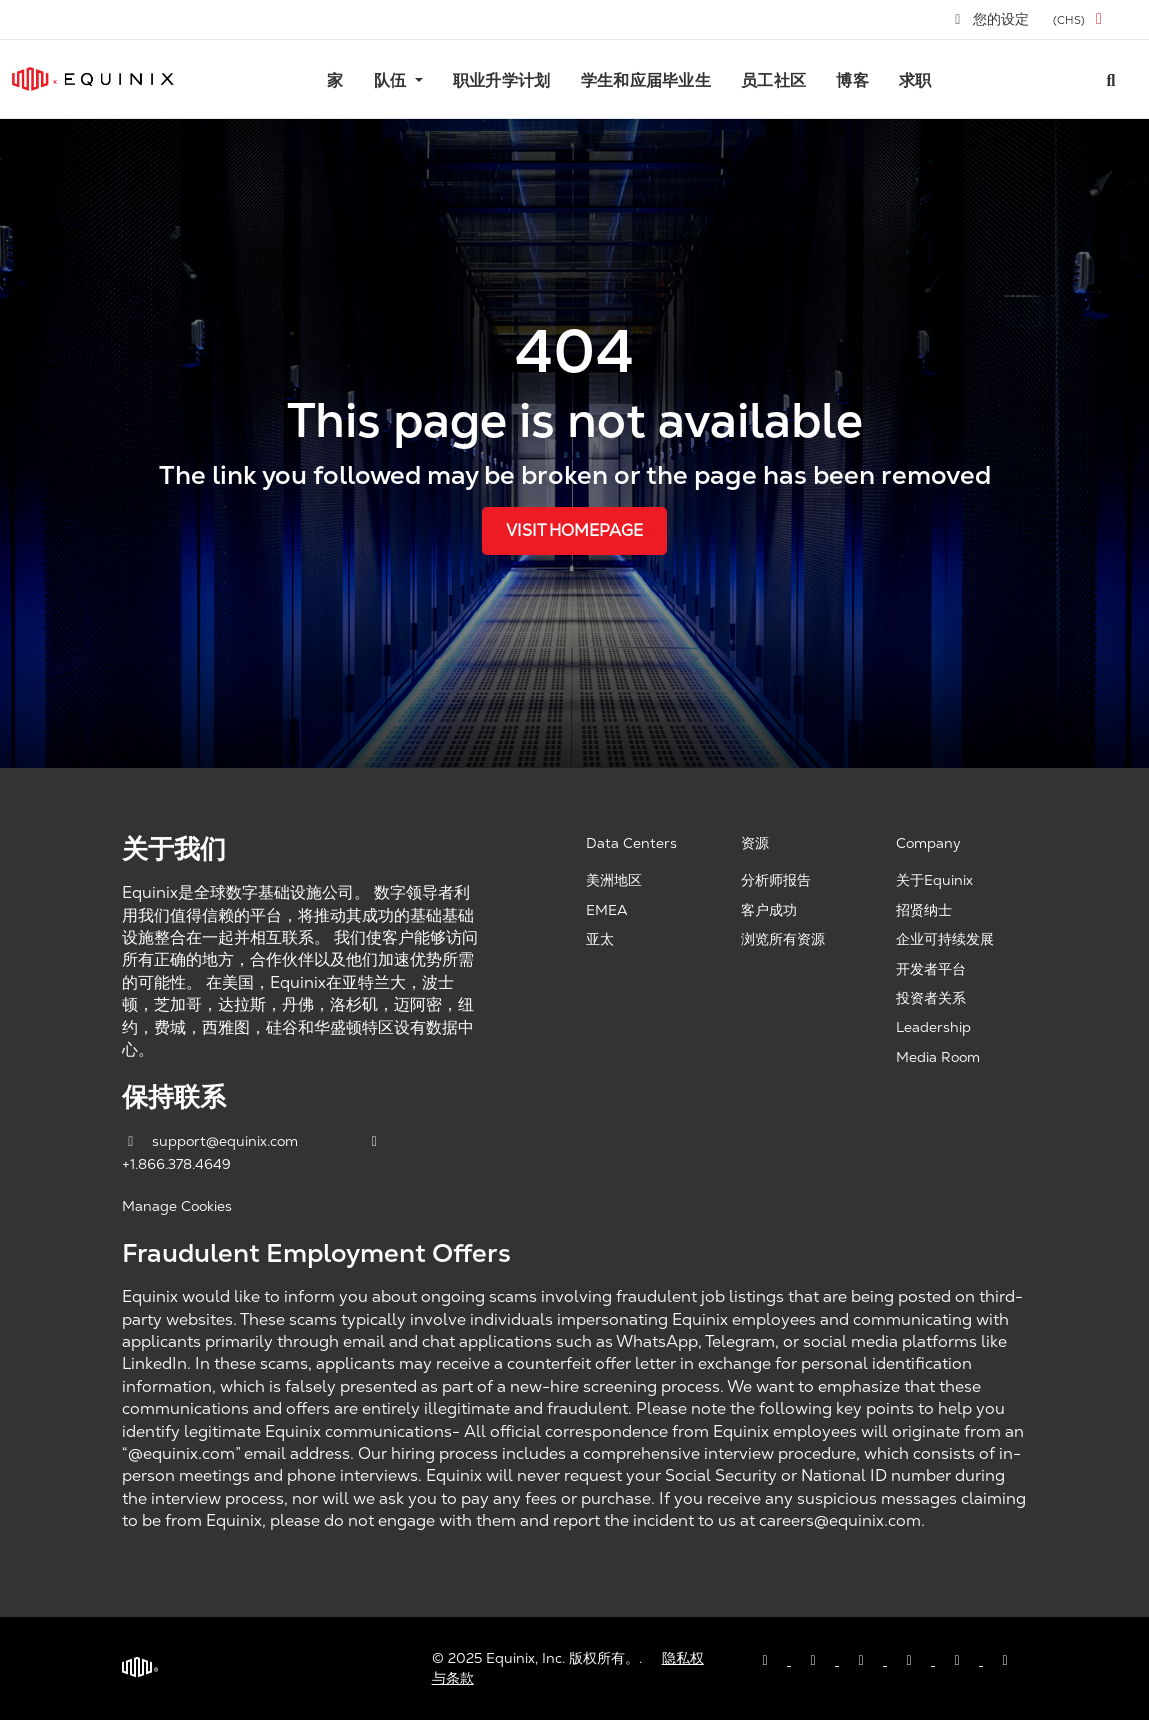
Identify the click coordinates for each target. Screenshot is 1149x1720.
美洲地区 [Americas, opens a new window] (614, 880)
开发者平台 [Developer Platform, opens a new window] (931, 969)
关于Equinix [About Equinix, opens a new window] (934, 880)
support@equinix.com (212, 1141)
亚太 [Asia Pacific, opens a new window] (600, 939)
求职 (915, 80)
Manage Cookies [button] (177, 1206)
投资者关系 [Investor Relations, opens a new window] (931, 998)
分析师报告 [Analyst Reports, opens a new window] (776, 880)
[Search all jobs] (1111, 78)
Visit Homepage (574, 530)
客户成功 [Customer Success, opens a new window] (769, 910)
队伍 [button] (392, 80)
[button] (1081, 19)
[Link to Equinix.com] (93, 79)
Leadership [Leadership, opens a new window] (933, 1027)
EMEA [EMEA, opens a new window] (607, 910)
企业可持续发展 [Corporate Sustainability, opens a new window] (945, 939)
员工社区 (773, 80)
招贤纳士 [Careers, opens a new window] (924, 910)
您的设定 (991, 19)
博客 (852, 80)
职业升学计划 (502, 80)
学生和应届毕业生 (646, 80)
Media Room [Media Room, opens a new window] (938, 1057)
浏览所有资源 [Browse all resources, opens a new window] (783, 939)
